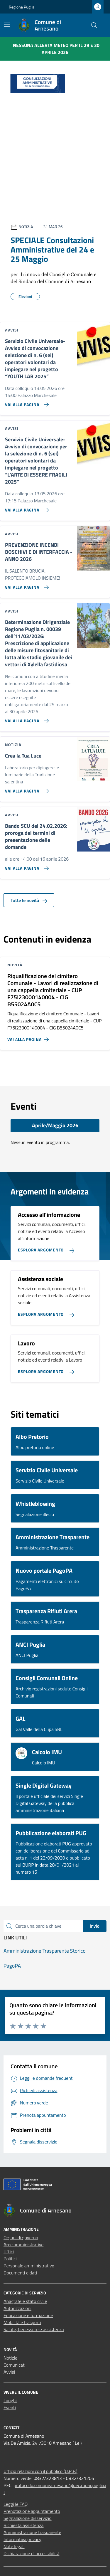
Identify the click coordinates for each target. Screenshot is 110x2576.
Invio (94, 1925)
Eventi (10, 2407)
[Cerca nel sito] (94, 25)
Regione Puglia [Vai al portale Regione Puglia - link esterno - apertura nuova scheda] (21, 7)
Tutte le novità (29, 900)
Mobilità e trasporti (22, 2322)
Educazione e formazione (28, 2315)
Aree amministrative (23, 2244)
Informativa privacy (22, 2539)
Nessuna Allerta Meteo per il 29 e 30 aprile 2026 (56, 49)
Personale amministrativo (29, 2265)
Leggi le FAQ (16, 2504)
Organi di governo (21, 2237)
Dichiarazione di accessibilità (31, 2553)
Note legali (14, 2546)
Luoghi (10, 2400)
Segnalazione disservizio (28, 2518)
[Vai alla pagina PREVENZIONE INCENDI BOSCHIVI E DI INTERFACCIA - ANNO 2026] (25, 585)
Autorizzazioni (17, 2308)
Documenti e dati (20, 2272)
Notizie (10, 2357)
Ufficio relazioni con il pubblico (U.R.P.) (40, 2471)
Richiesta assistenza (24, 2525)
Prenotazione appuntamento (32, 2511)
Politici (10, 2258)
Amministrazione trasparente (32, 2532)
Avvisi (9, 2371)
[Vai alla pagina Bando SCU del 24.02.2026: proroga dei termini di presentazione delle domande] (25, 866)
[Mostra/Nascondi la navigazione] (7, 24)
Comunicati (15, 2364)
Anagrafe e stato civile (25, 2301)
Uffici (9, 2251)
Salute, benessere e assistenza (34, 2329)
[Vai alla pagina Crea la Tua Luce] (25, 789)
